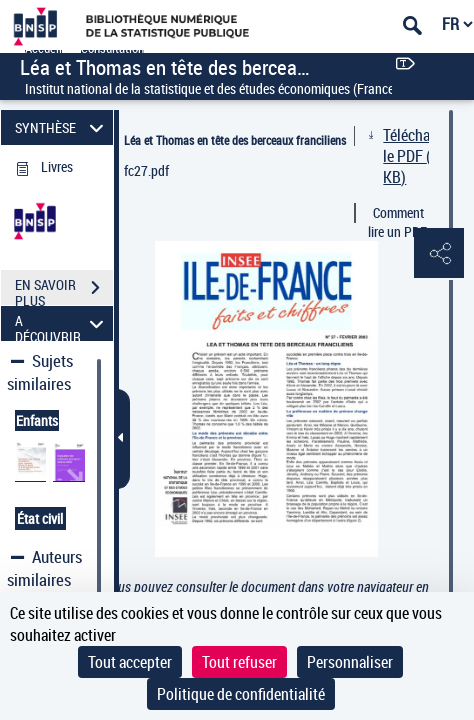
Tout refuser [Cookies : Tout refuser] (239, 662)
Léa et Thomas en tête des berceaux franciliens (235, 140)
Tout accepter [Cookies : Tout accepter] (130, 662)
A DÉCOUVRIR (62, 323)
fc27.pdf (146, 170)
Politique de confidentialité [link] (241, 694)
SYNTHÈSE (62, 127)
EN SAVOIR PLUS (64, 290)
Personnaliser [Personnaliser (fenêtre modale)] (350, 662)
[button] (439, 254)
